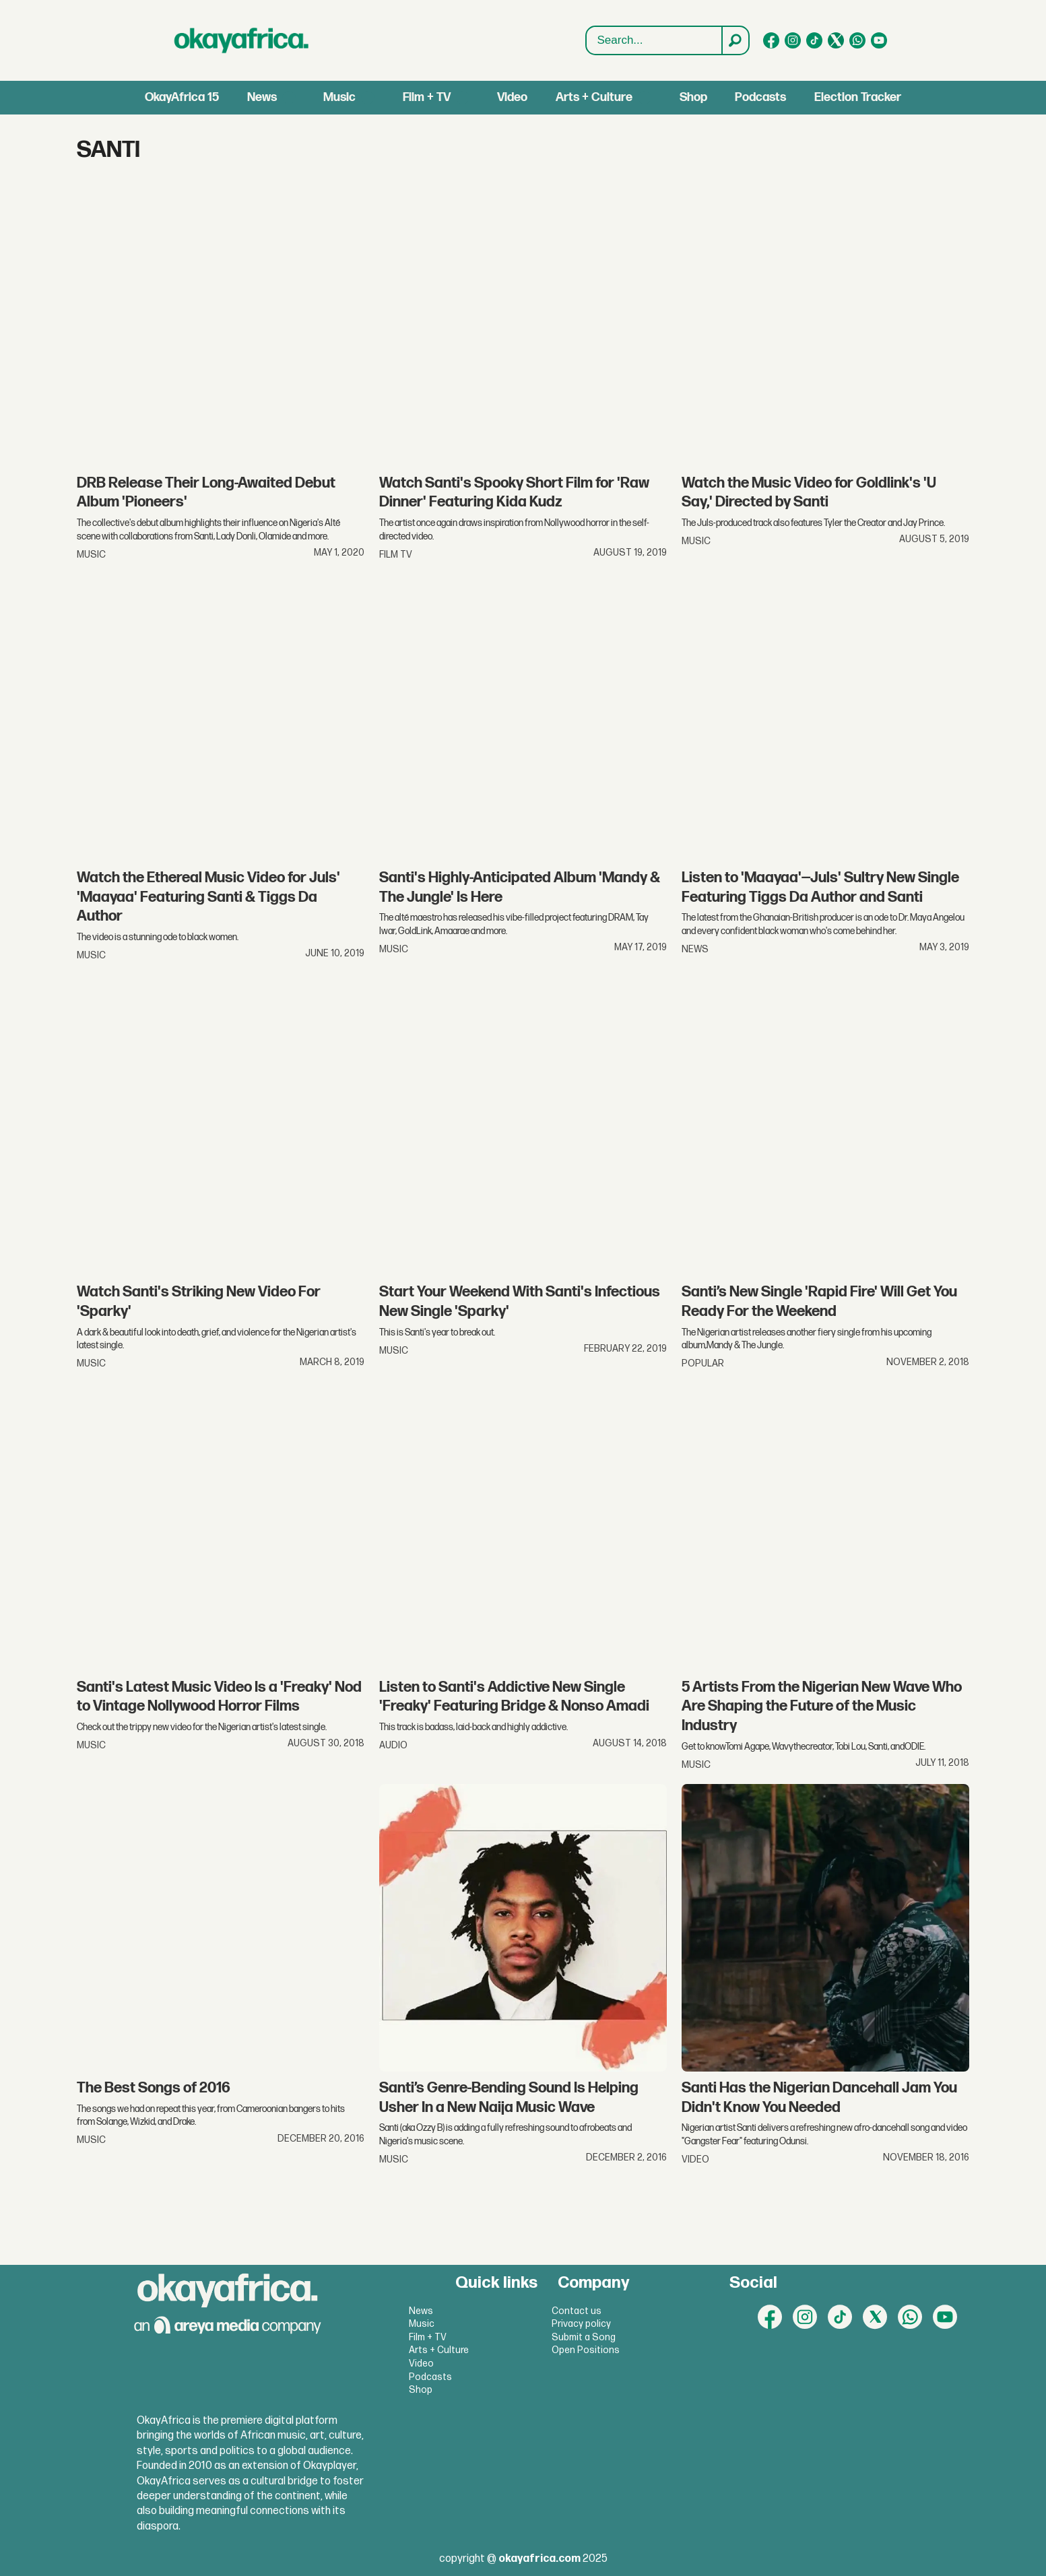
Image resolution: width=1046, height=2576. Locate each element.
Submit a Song (584, 2337)
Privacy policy (581, 2324)
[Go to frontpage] (242, 40)
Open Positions (586, 2350)
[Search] (734, 40)
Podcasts (760, 97)
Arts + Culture (594, 97)
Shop (693, 97)
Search (586, 26)
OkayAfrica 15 (182, 97)
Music (339, 97)
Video (512, 97)
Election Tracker (857, 97)
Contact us (576, 2311)
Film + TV (427, 97)
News (262, 97)
